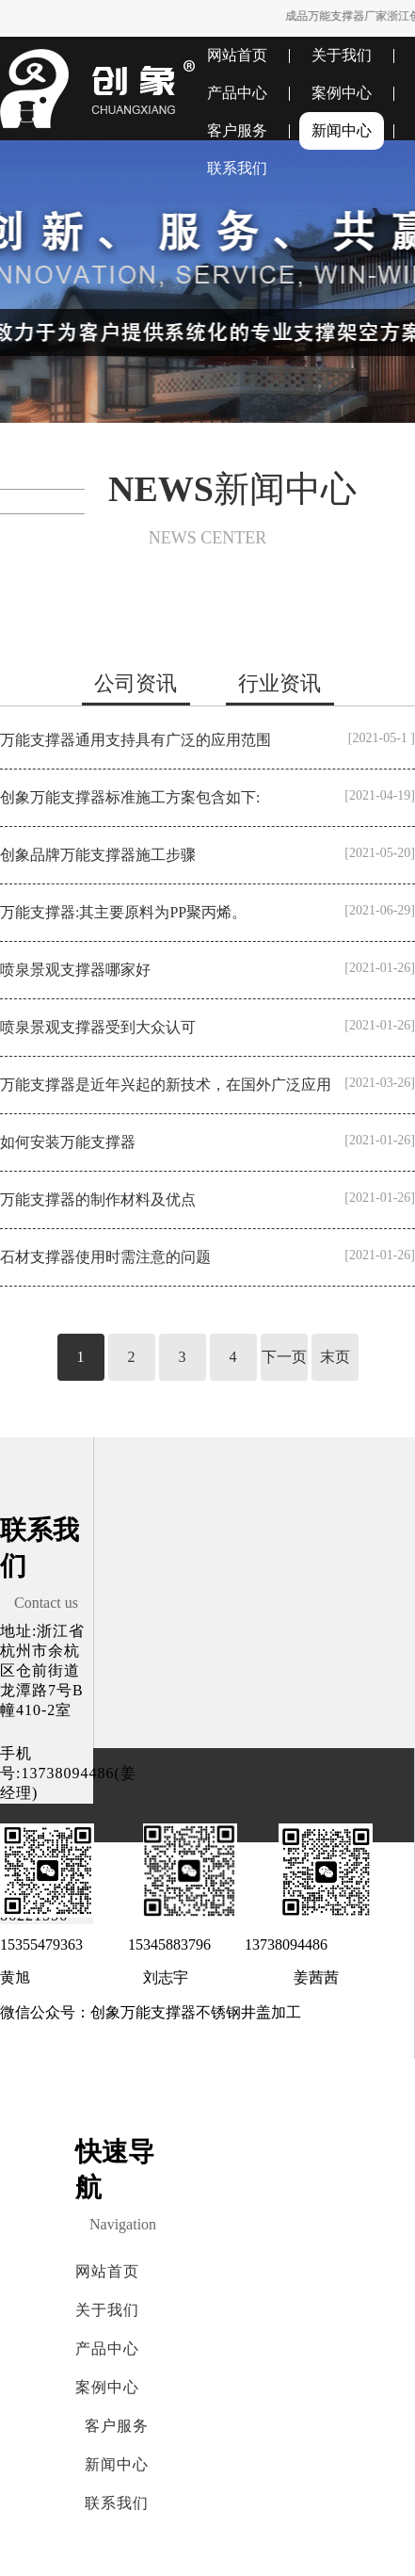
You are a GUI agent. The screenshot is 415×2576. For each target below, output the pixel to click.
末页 (335, 1357)
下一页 (284, 1357)
